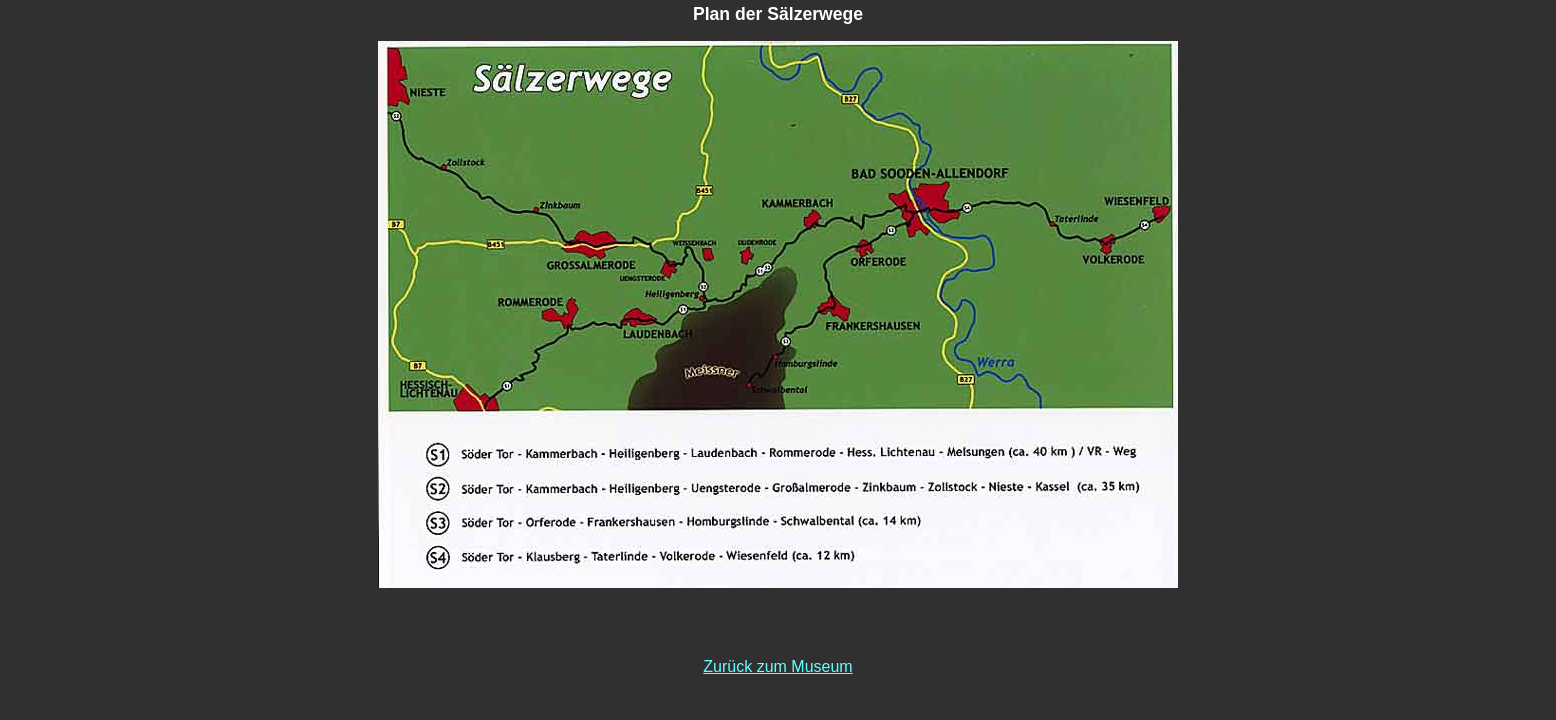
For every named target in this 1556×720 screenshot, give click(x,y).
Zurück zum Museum (777, 666)
